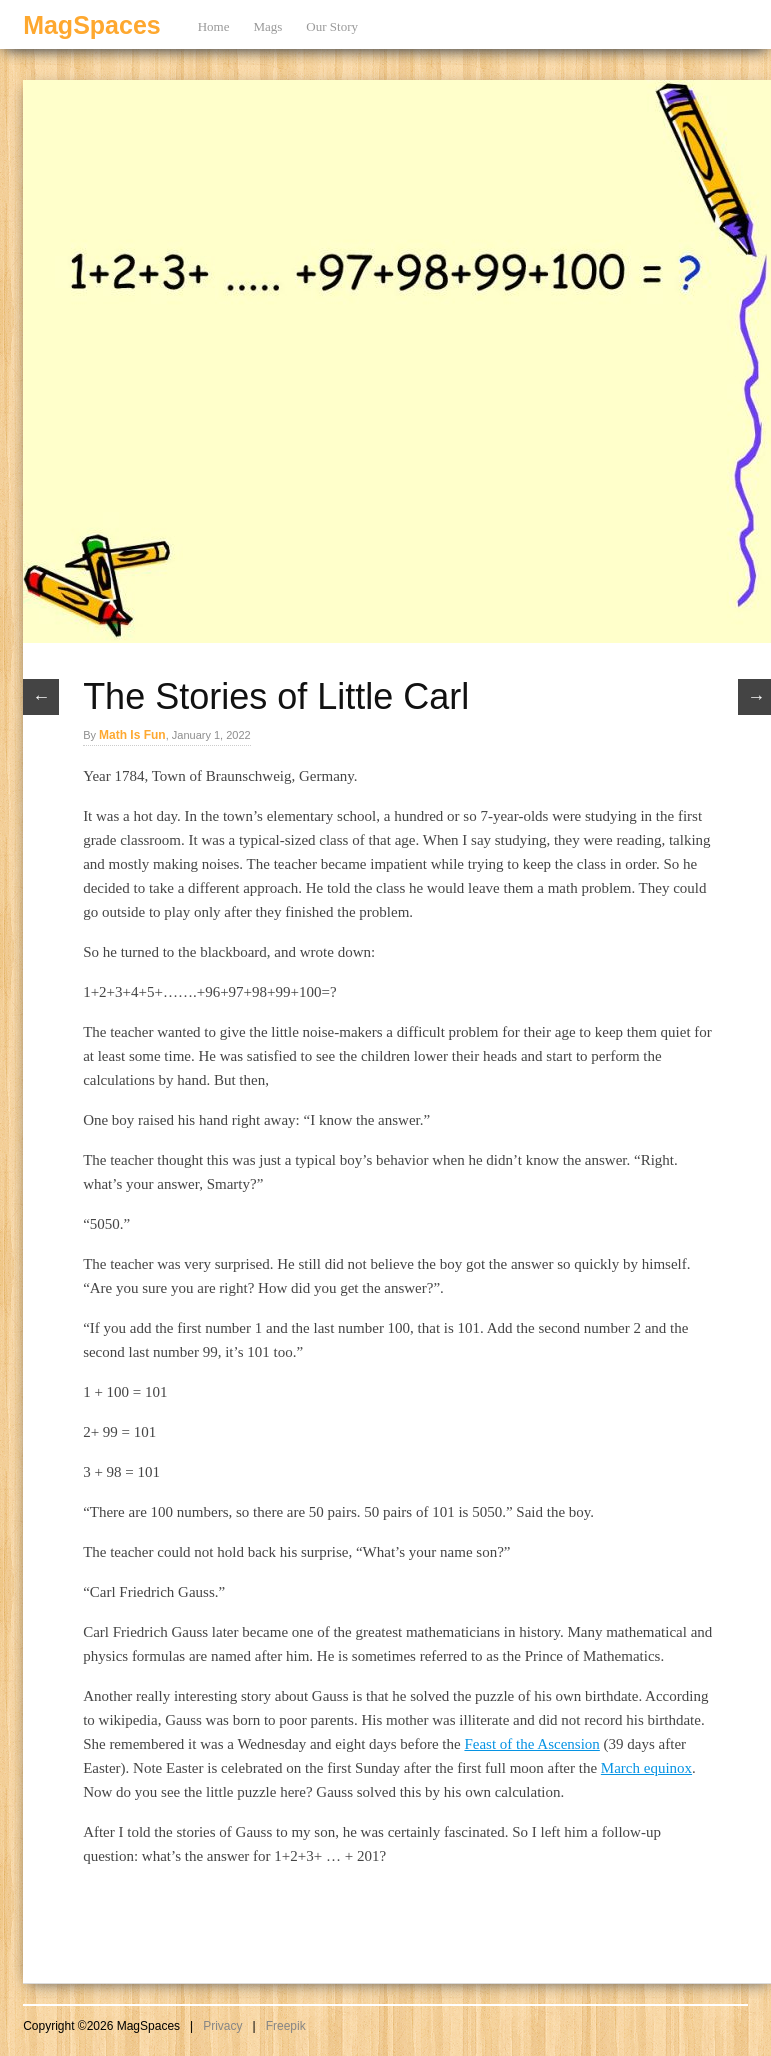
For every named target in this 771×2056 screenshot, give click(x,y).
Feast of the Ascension (531, 1744)
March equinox (646, 1768)
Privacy (222, 2026)
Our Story (332, 26)
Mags (267, 26)
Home (214, 26)
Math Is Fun (132, 735)
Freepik (286, 2026)
